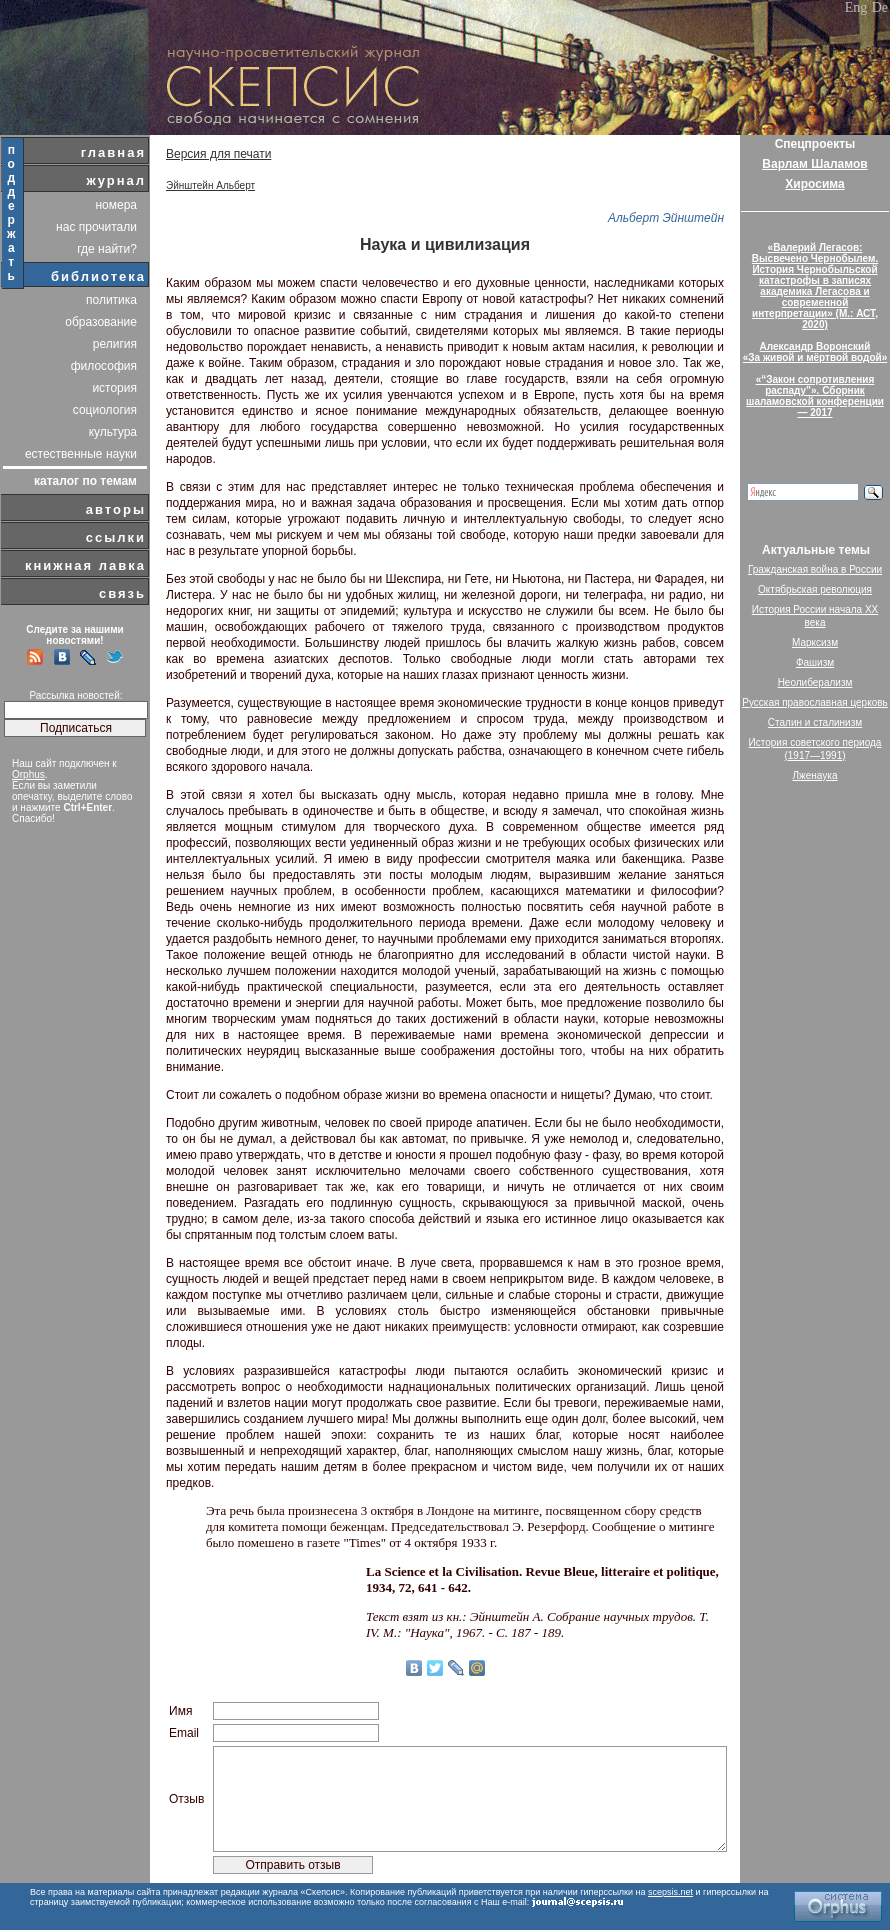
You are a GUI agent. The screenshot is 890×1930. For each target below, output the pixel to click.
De (880, 7)
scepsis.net (670, 1892)
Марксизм (815, 642)
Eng (856, 7)
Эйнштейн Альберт (210, 185)
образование (101, 322)
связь (122, 593)
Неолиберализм (815, 682)
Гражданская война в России (815, 569)
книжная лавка (85, 565)
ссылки (116, 537)
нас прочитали (96, 227)
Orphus (28, 774)
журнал (116, 180)
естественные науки (81, 454)
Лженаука (815, 775)
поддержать (12, 213)
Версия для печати (218, 154)
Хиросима (814, 184)
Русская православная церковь (815, 702)
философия (104, 366)
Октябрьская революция (815, 589)
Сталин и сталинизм (815, 722)
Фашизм (815, 662)
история (114, 388)
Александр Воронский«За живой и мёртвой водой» (815, 352)
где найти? (107, 249)
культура (113, 432)
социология (105, 410)
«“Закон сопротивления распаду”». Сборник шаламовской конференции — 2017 (815, 396)
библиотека (98, 276)
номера (116, 205)
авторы (116, 509)
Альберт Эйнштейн (666, 218)
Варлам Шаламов (814, 164)
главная (113, 152)
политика (111, 300)
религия (115, 344)
